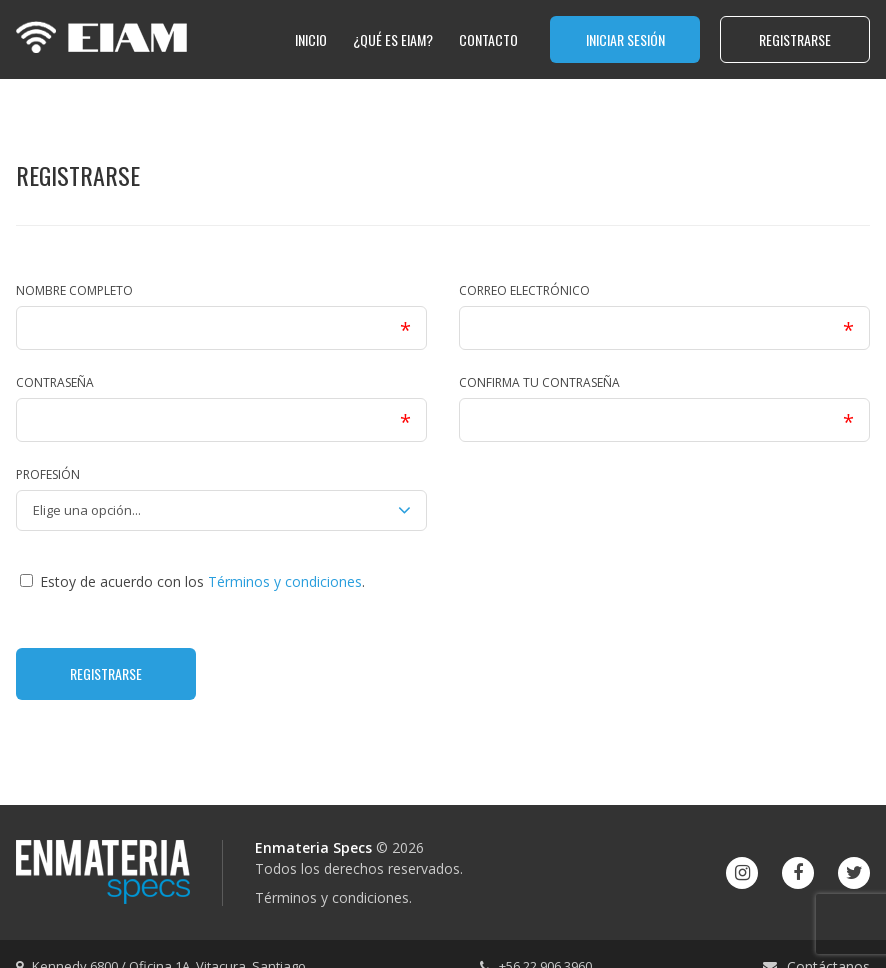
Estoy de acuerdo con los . (192, 581)
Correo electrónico (524, 290)
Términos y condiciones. (333, 897)
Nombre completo (74, 290)
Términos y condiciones (285, 581)
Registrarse (795, 39)
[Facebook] (798, 873)
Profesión (48, 474)
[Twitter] (854, 873)
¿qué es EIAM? (393, 39)
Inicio (311, 39)
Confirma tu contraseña (539, 382)
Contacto (488, 39)
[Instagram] (742, 873)
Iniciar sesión (625, 39)
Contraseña (55, 382)
